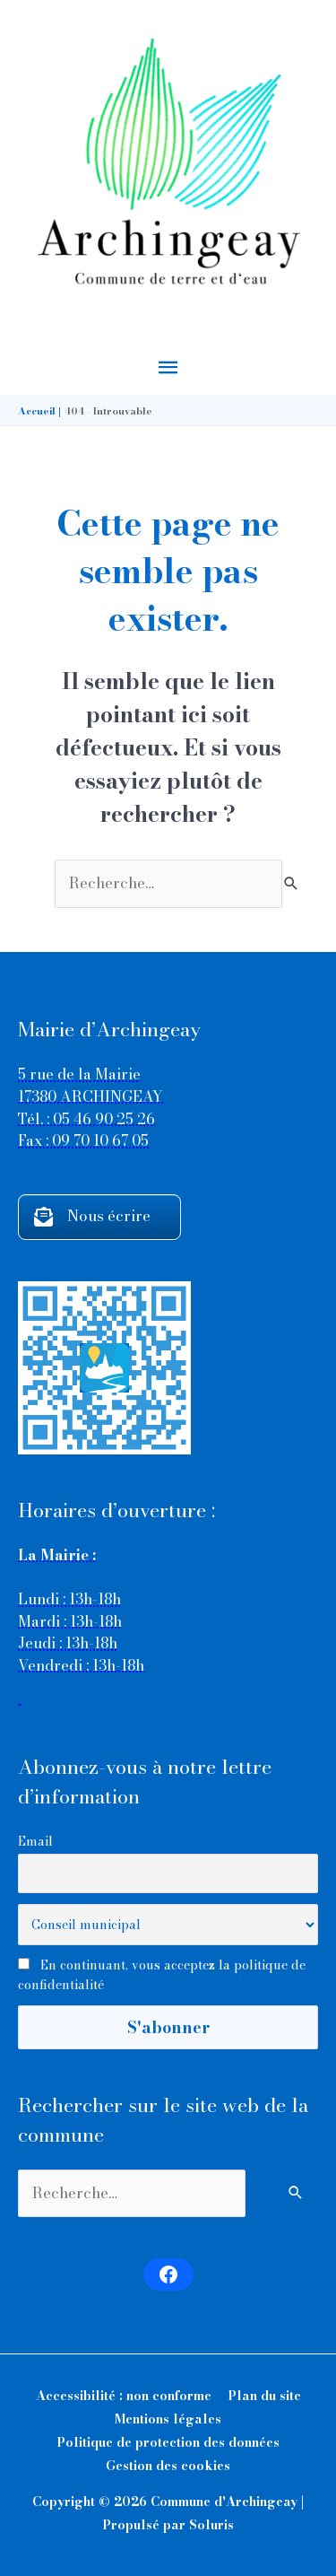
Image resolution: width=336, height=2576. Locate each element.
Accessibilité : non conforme (123, 2396)
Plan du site (264, 2396)
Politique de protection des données (168, 2442)
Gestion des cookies (168, 2466)
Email (35, 1841)
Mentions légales (168, 2419)
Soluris (211, 2525)
